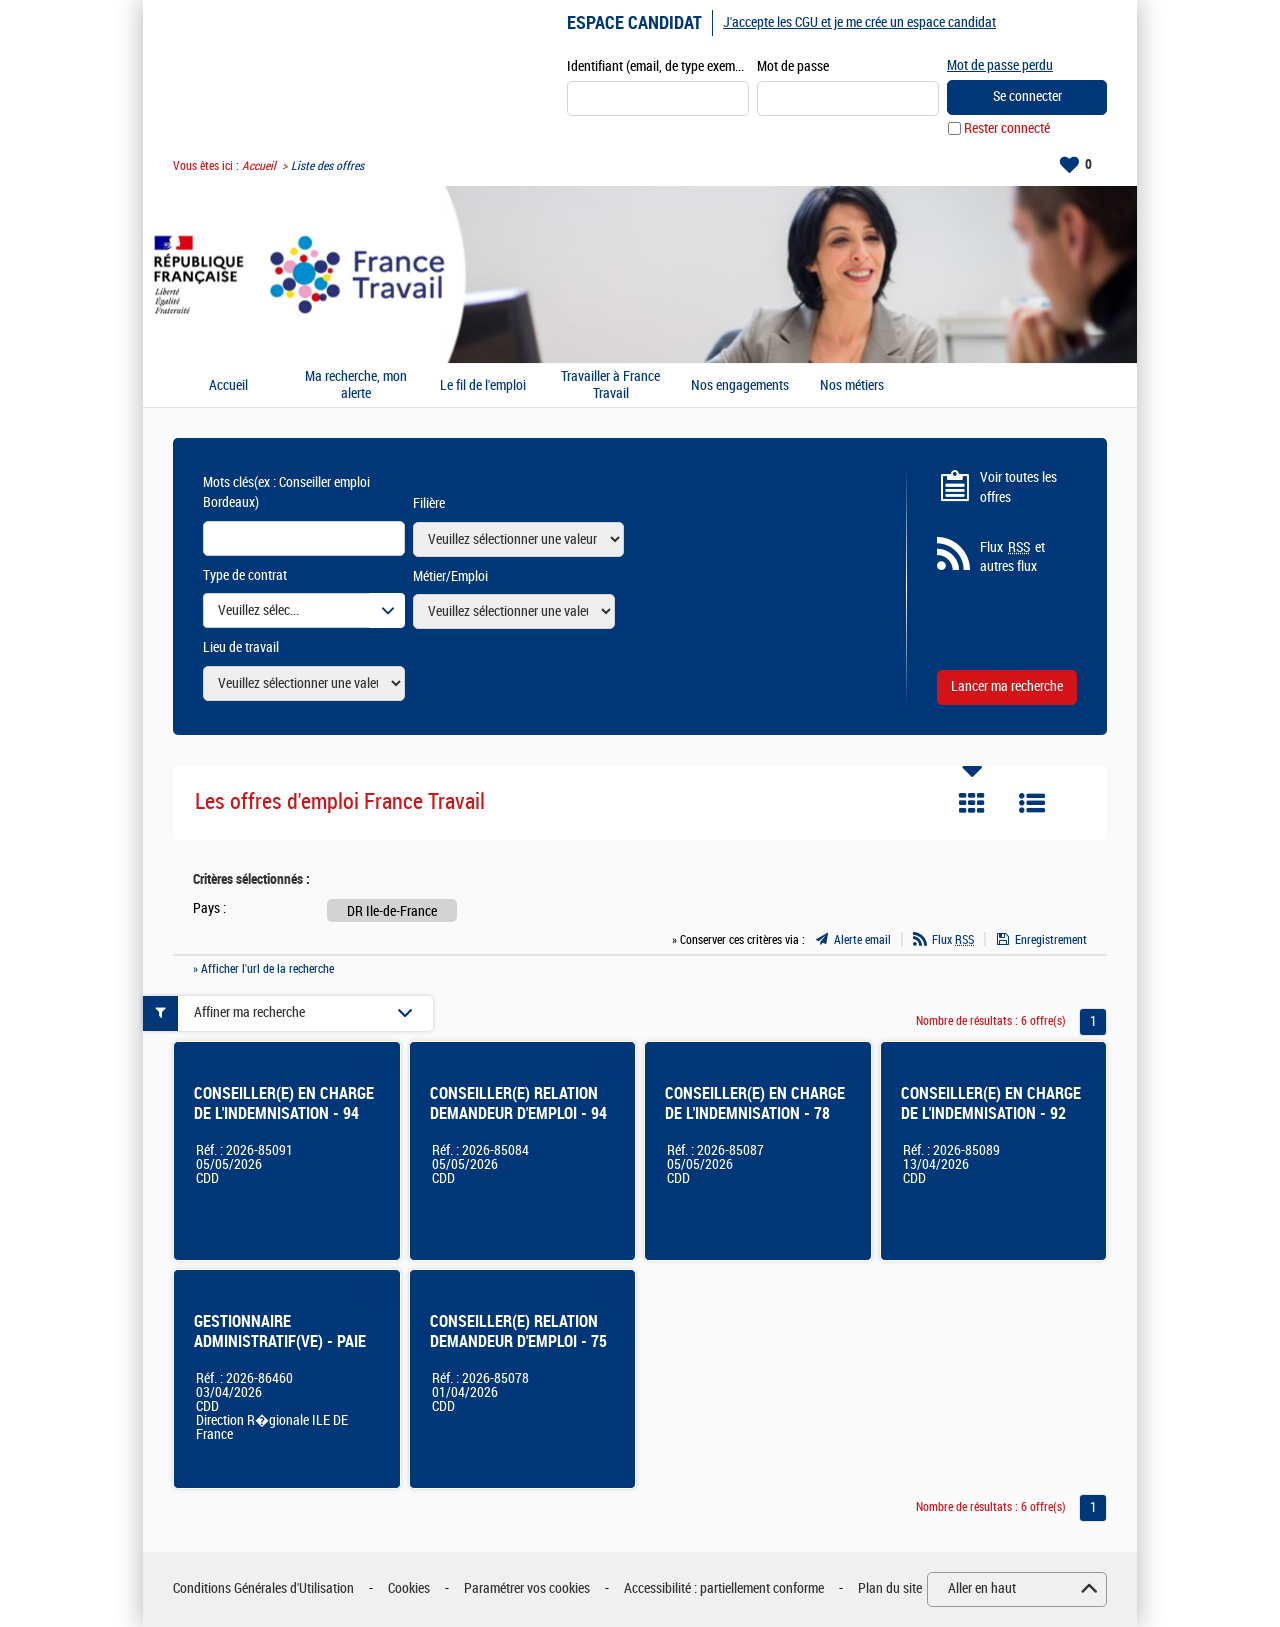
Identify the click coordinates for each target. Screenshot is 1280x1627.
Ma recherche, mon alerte (356, 385)
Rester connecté (1007, 128)
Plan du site (890, 1588)
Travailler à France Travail (610, 385)
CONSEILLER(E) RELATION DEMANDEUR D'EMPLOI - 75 (518, 1331)
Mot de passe (793, 66)
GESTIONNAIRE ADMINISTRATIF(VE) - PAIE (280, 1331)
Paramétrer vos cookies (527, 1588)
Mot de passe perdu (1000, 65)
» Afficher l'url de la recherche (263, 969)
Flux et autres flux (1012, 557)
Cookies (409, 1588)
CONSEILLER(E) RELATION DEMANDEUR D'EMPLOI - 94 (518, 1103)
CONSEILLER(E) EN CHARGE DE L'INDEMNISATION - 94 (284, 1103)
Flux (953, 940)
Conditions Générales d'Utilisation (263, 1588)
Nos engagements (740, 386)
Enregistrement (1051, 940)
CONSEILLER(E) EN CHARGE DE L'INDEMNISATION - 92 (991, 1103)
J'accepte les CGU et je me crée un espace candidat (859, 22)
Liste (1032, 803)
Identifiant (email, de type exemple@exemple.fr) (658, 66)
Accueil (259, 166)
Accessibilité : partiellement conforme (724, 1588)
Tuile (972, 803)
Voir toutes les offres (1018, 487)
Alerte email (862, 940)
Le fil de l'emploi (483, 386)
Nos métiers (852, 386)
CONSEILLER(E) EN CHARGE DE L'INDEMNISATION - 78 (755, 1103)
